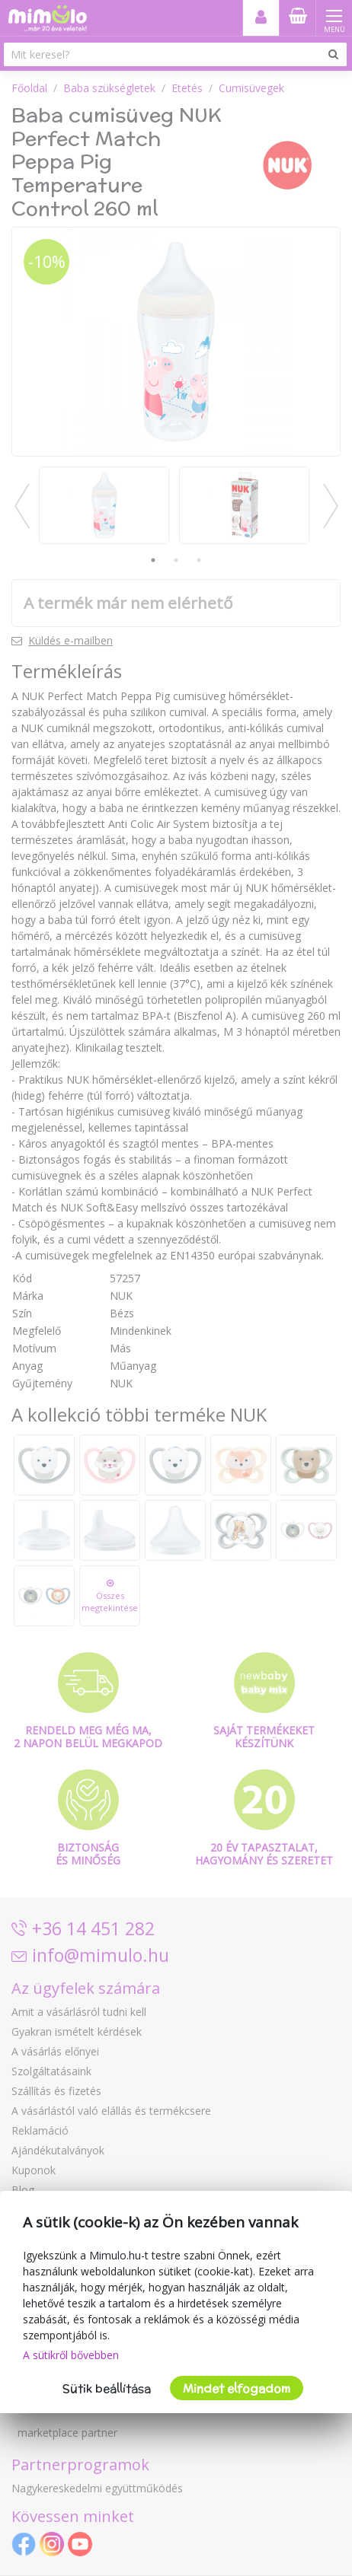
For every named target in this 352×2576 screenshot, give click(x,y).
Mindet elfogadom (236, 2388)
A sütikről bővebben (71, 2355)
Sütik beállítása (106, 2388)
